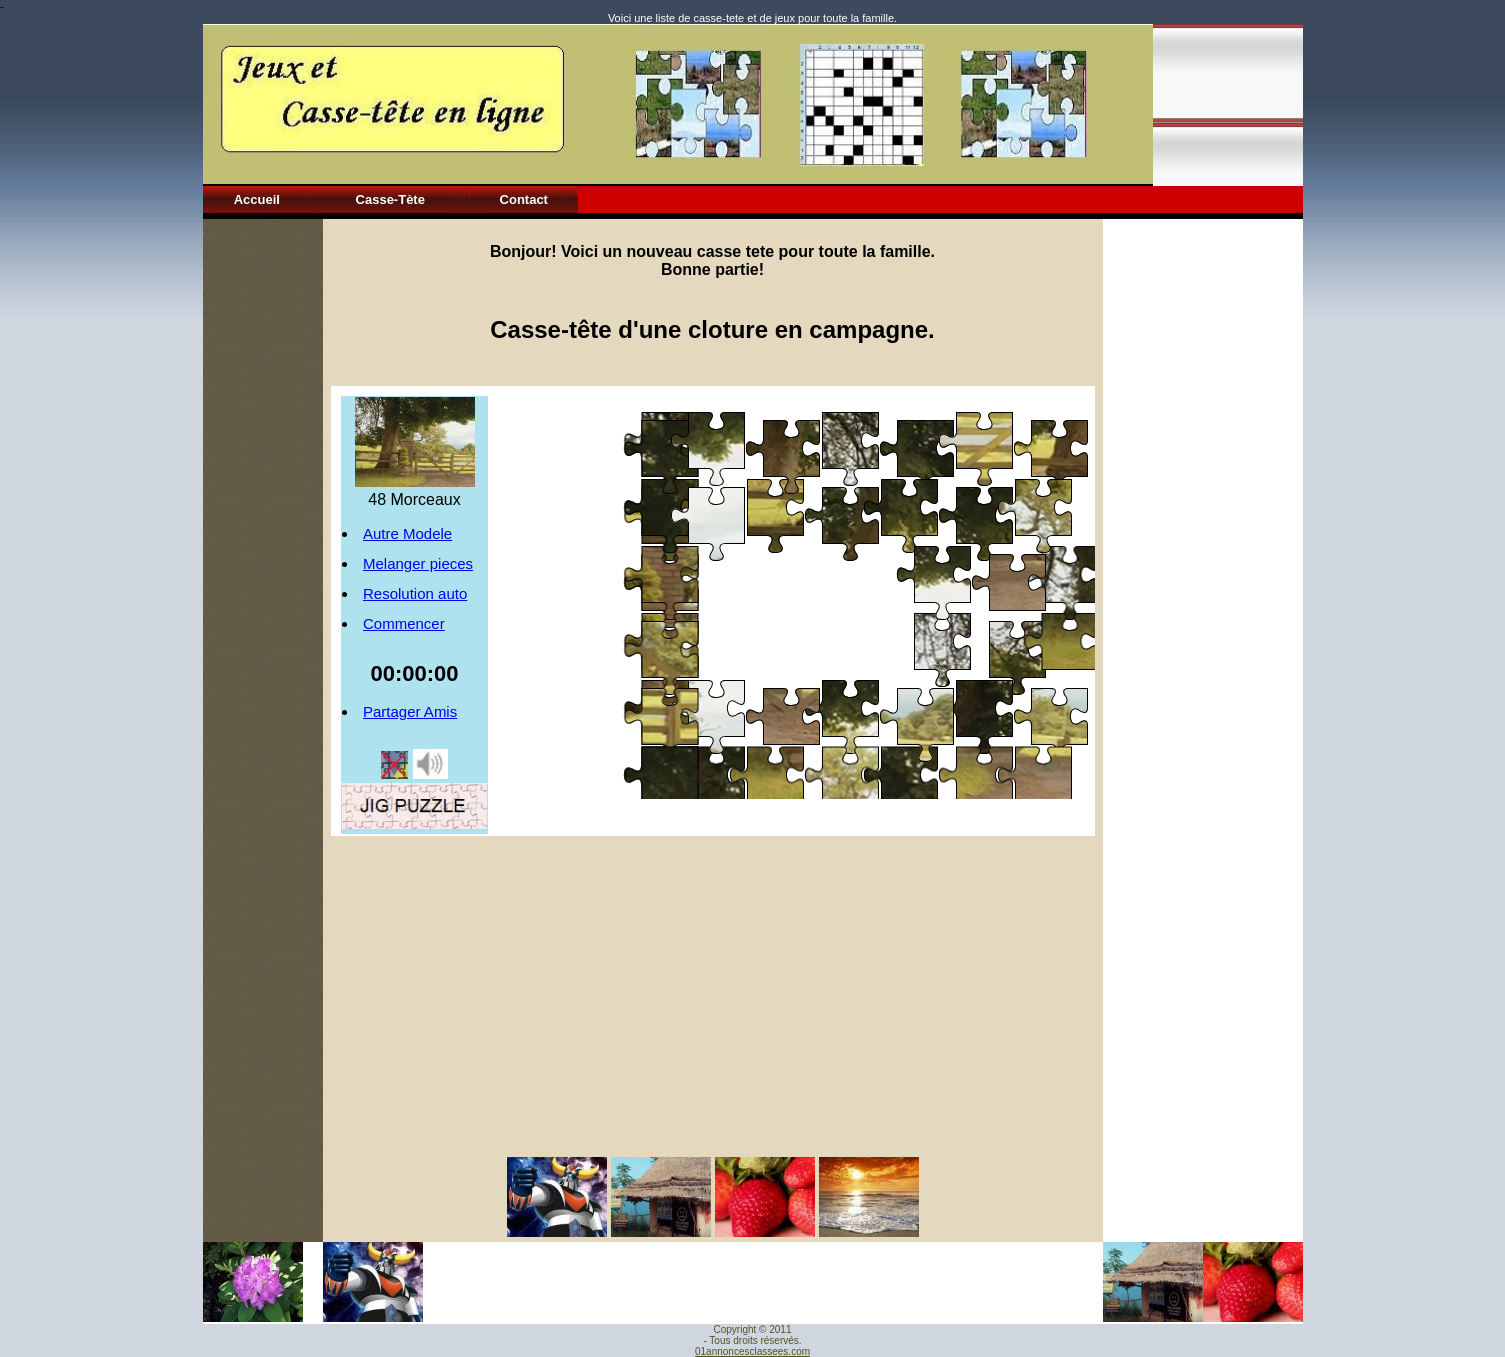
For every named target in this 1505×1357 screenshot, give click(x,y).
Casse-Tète (390, 199)
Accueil (257, 199)
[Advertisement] (263, 519)
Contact (524, 199)
